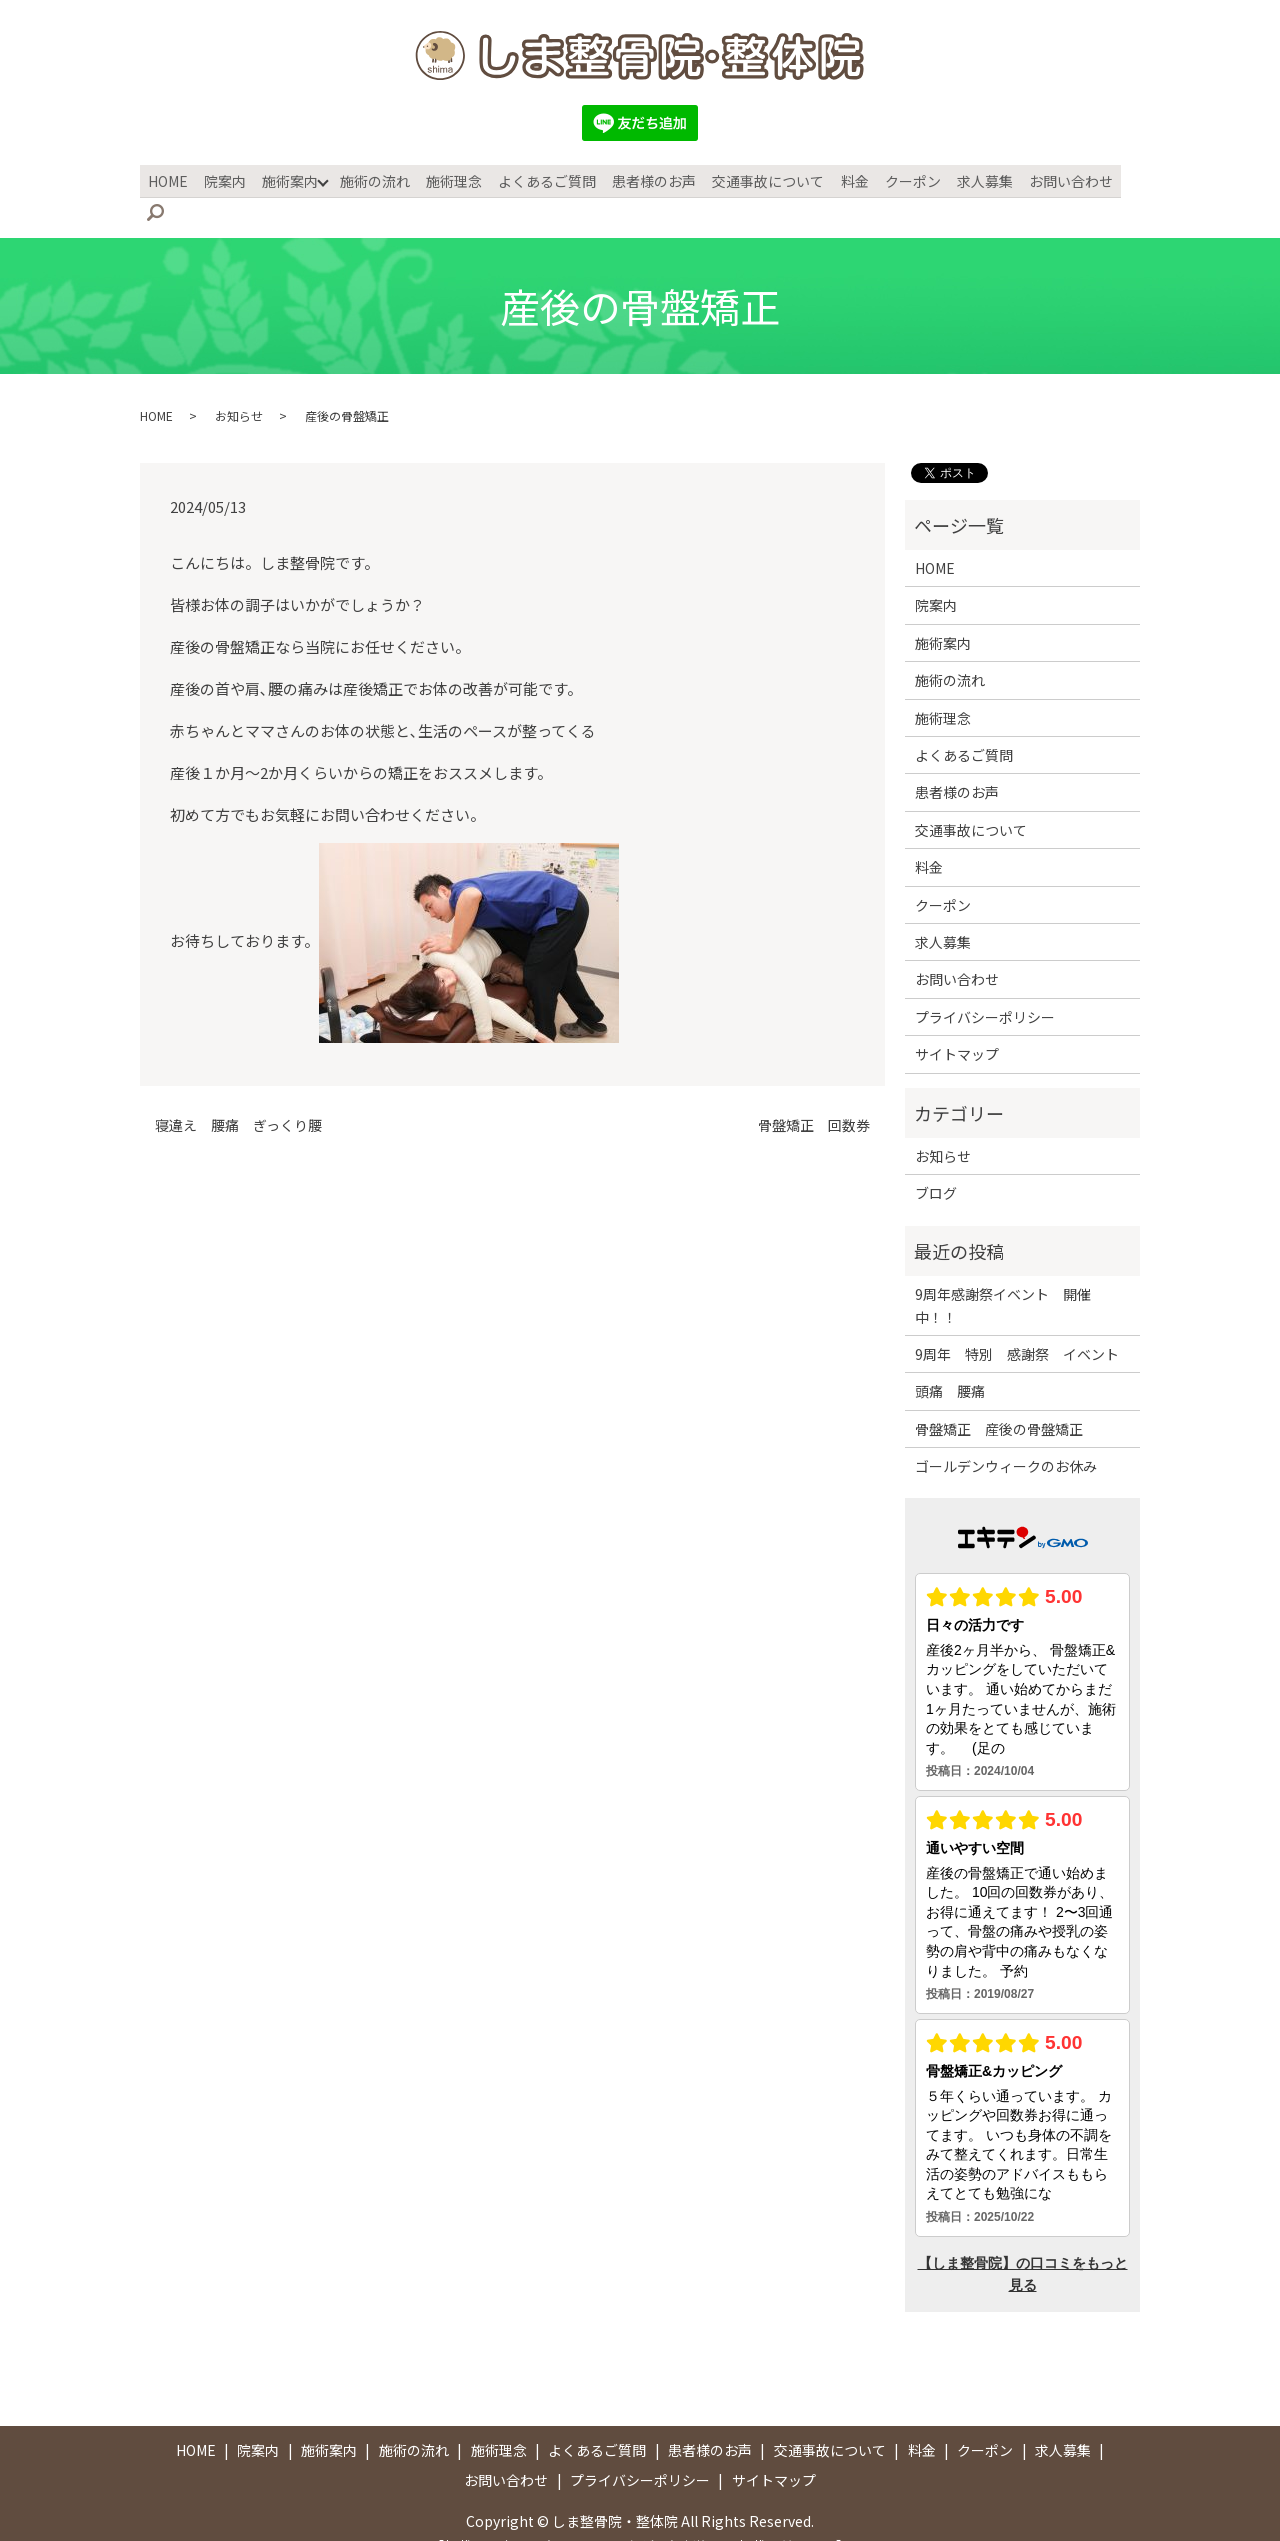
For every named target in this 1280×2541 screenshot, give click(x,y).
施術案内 (292, 179)
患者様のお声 (649, 179)
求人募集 (971, 179)
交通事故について (761, 179)
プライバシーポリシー (985, 985)
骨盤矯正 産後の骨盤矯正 (999, 1397)
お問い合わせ (1055, 179)
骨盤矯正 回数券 (814, 1093)
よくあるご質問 (544, 179)
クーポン (901, 179)
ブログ (936, 1161)
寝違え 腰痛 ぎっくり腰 (238, 1093)
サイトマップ (957, 1022)
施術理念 (453, 179)
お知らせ (239, 383)
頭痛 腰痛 (950, 1359)
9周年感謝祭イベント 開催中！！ (1003, 1273)
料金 (845, 179)
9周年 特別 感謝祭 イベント (1017, 1322)
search (1130, 180)
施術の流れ (376, 179)
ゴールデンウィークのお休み (1006, 1434)
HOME (174, 179)
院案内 (229, 179)
